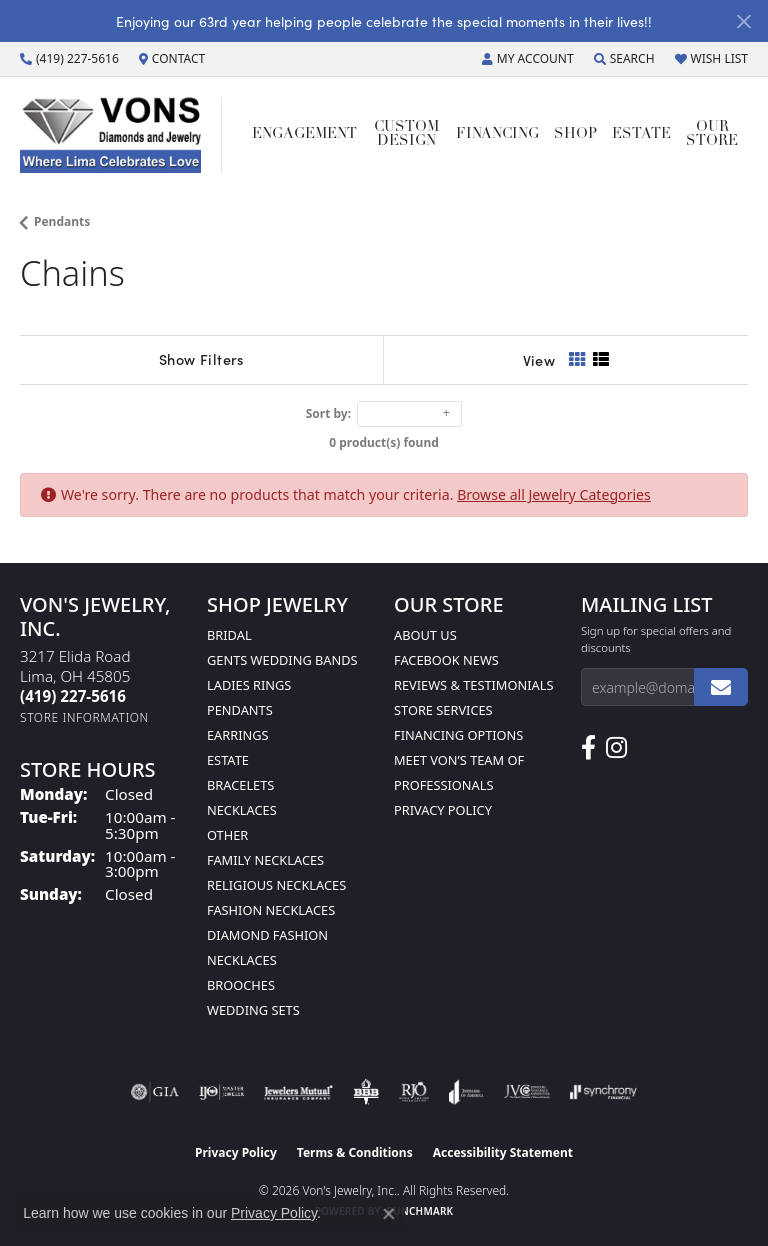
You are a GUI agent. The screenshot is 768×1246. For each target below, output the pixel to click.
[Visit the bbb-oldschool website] (365, 1092)
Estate (641, 134)
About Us (425, 635)
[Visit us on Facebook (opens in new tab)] (588, 748)
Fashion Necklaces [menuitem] (271, 910)
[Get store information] (84, 717)
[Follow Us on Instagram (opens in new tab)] (616, 748)
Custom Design (406, 134)
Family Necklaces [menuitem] (265, 860)
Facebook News (446, 660)
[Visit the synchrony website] (603, 1092)
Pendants (62, 221)
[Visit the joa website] (466, 1092)
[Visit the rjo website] (414, 1092)
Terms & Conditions (355, 1152)
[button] (528, 59)
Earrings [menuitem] (238, 735)
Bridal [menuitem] (229, 635)
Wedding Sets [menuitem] (253, 1010)
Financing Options (458, 735)
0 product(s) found (384, 442)
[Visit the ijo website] (221, 1092)
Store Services (443, 710)
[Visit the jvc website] (527, 1092)
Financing (497, 134)
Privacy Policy (443, 810)
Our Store (712, 134)
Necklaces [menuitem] (242, 810)
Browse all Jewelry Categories (554, 494)
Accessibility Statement (503, 1152)
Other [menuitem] (227, 835)
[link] (69, 59)
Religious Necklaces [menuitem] (276, 885)
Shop (575, 134)
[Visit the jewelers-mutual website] (298, 1092)
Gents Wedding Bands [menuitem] (282, 660)
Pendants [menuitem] (240, 710)
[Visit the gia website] (155, 1092)
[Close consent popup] (389, 1214)
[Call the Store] (73, 696)
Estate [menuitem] (228, 760)
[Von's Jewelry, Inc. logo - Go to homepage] (121, 135)
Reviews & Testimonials (473, 685)
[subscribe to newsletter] (721, 687)
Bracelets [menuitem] (240, 785)
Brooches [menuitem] (241, 985)
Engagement (304, 134)
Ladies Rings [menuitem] (249, 685)
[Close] (743, 21)
